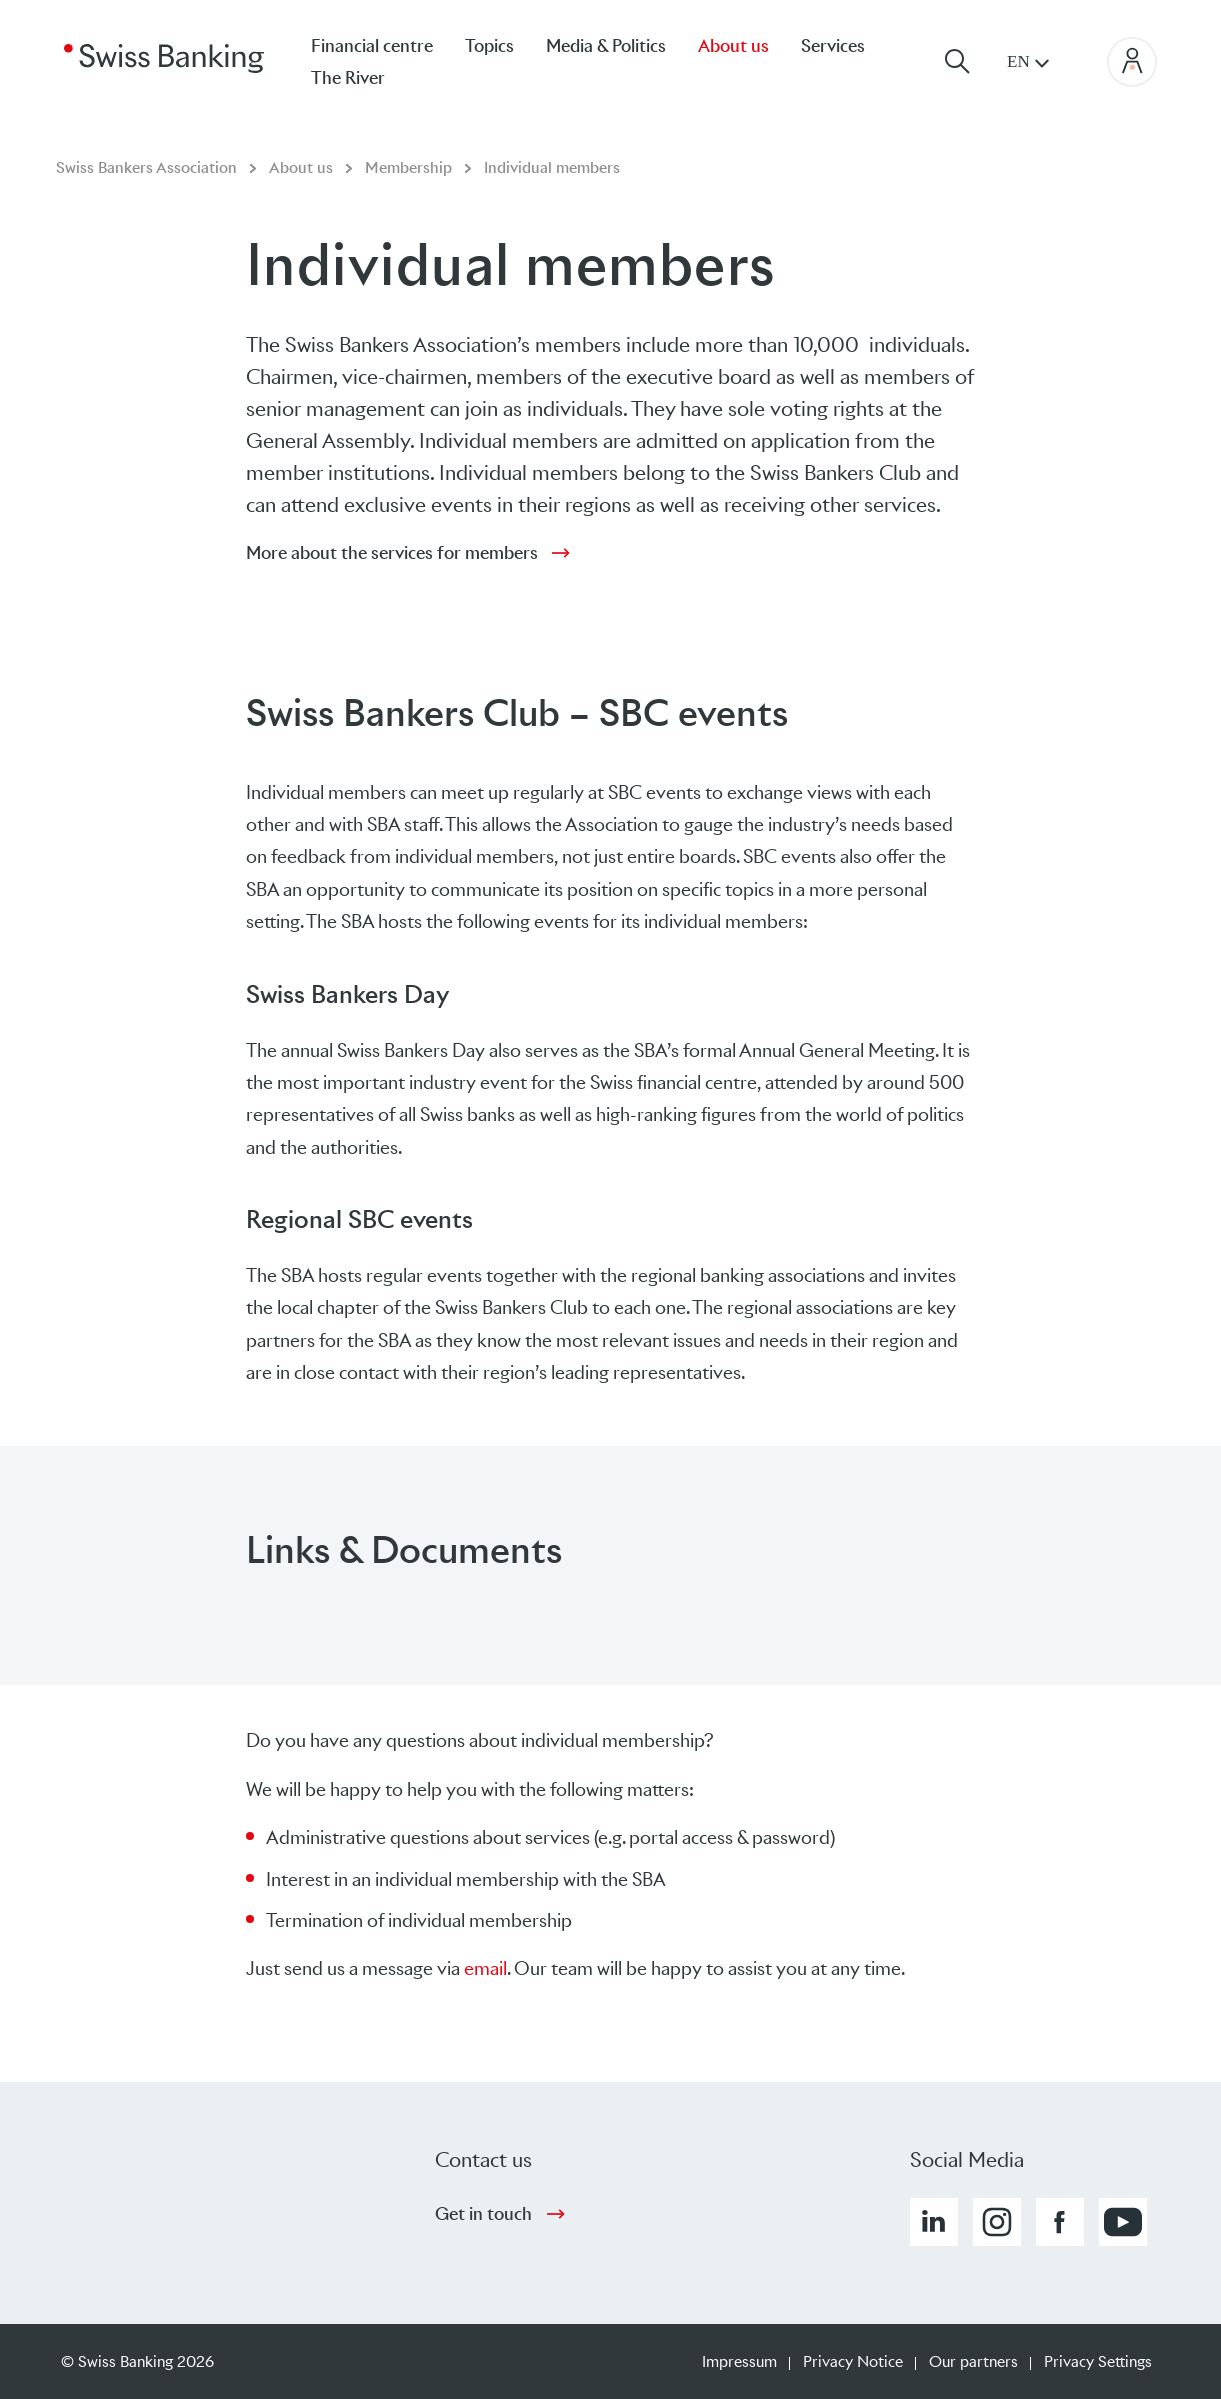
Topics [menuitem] (489, 46)
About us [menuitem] (733, 46)
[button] (934, 2222)
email (485, 1968)
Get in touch (483, 2214)
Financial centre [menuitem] (372, 46)
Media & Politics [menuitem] (606, 46)
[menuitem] (364, 77)
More (392, 553)
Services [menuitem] (833, 46)
